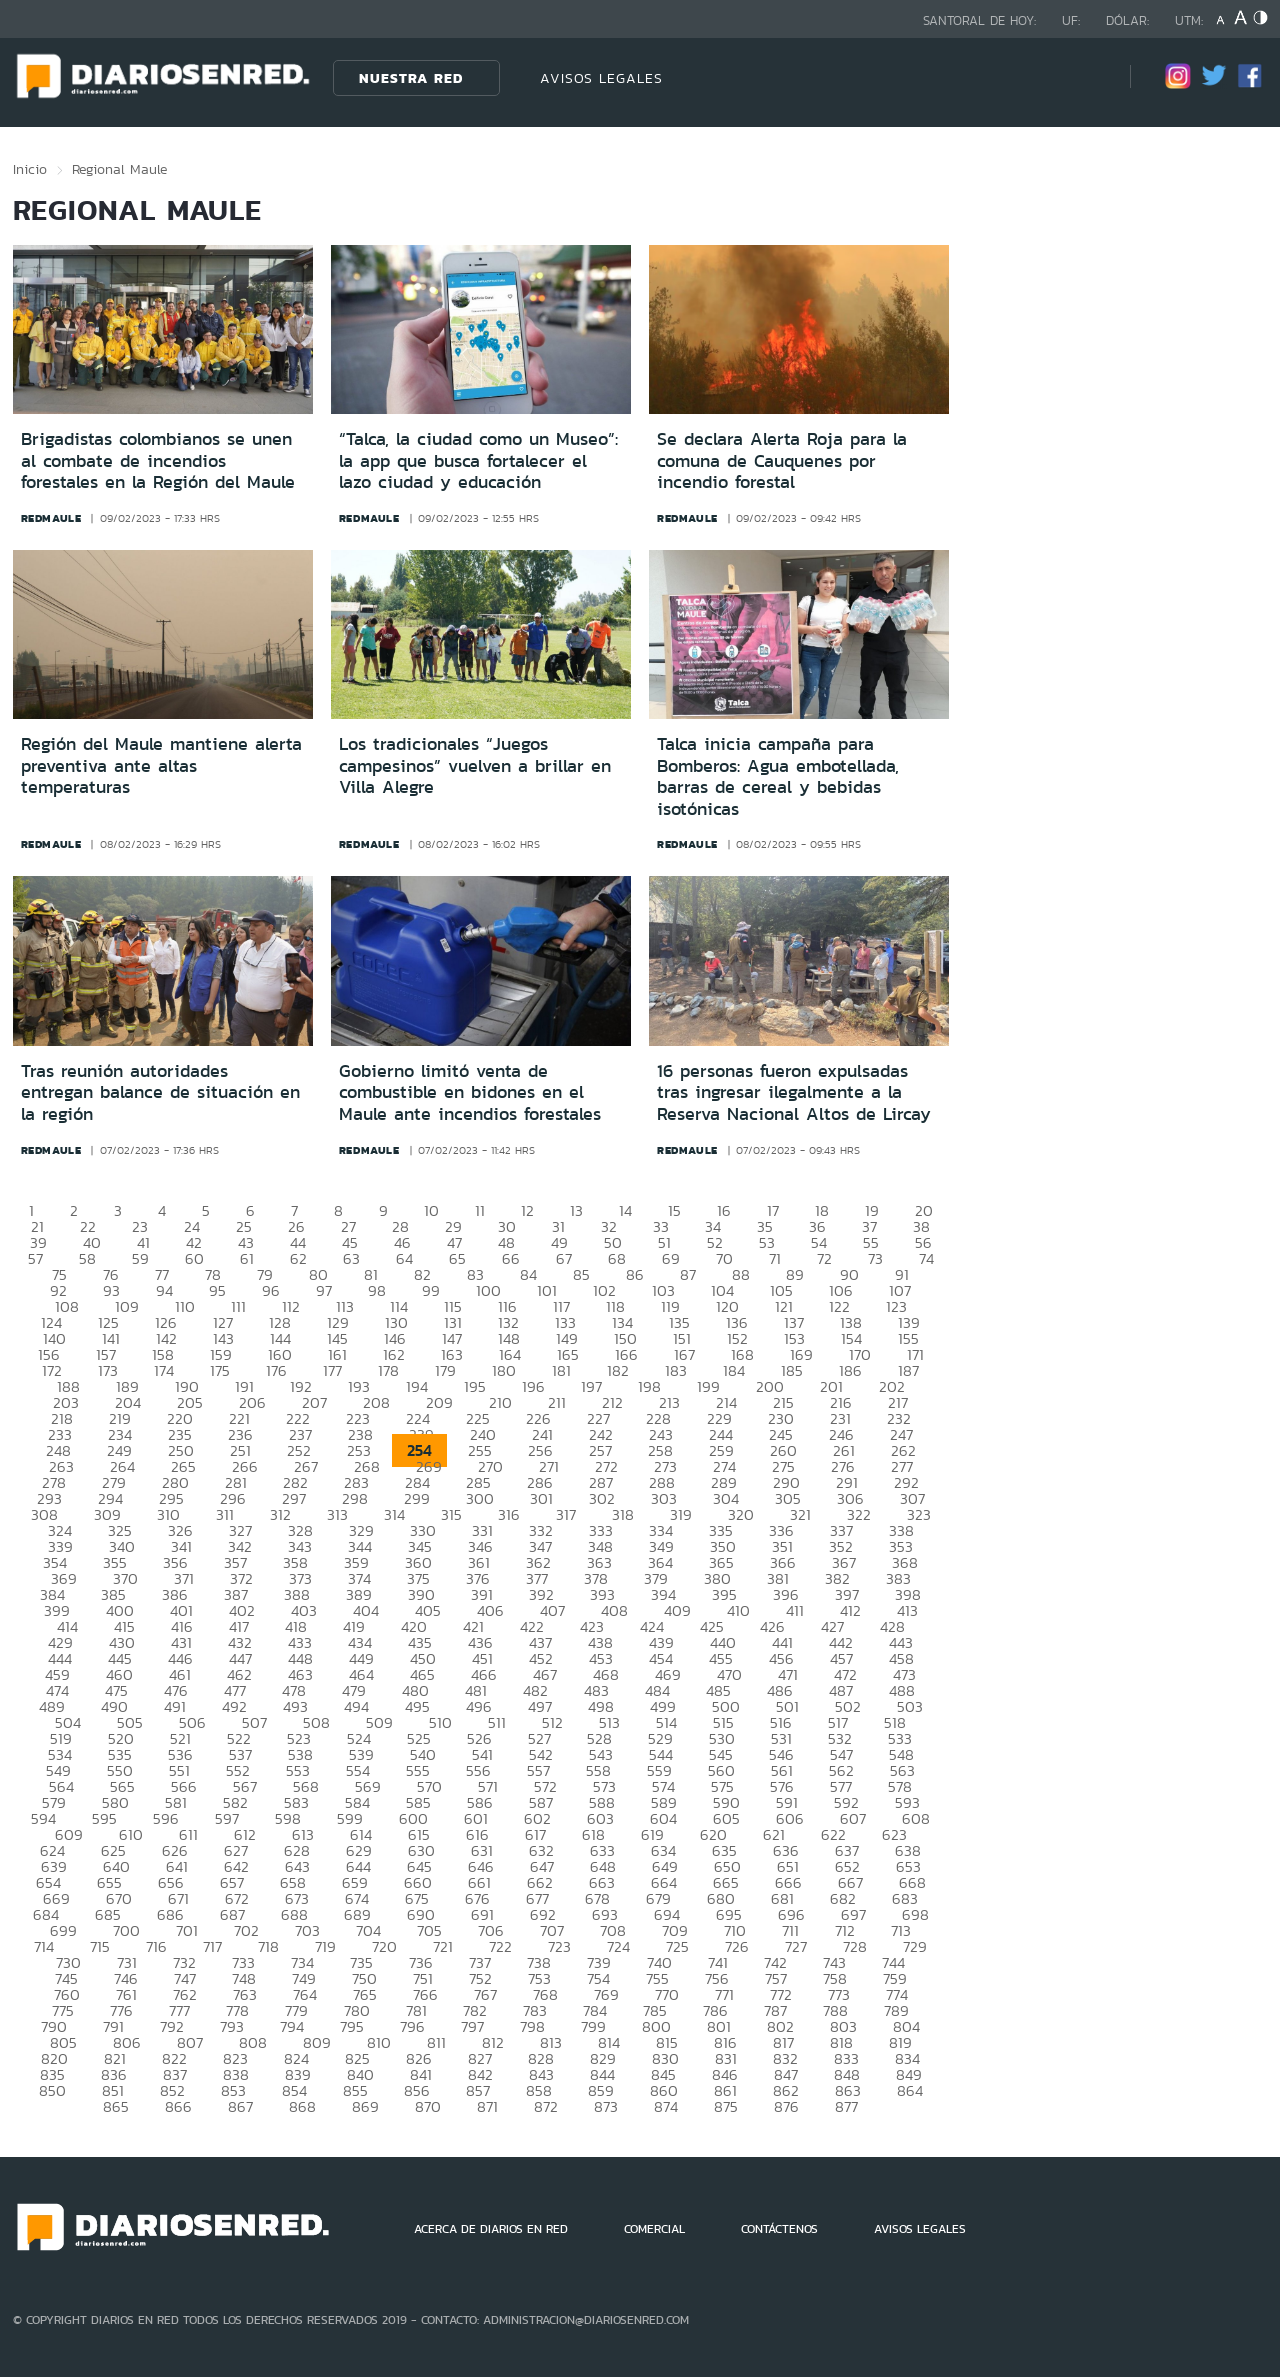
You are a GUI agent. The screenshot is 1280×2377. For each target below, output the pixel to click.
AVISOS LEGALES (601, 78)
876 (786, 2106)
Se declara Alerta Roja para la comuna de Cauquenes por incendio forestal (782, 460)
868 (302, 2106)
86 (635, 1274)
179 (445, 1370)
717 (212, 1946)
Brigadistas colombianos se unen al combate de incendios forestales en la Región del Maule (158, 460)
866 (178, 2106)
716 (156, 1946)
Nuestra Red (411, 78)
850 (52, 2090)
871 (487, 2106)
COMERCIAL (654, 2229)
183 (676, 1370)
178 (388, 1370)
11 (480, 1210)
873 (606, 2106)
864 (910, 2090)
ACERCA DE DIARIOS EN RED (491, 2229)
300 (480, 1498)
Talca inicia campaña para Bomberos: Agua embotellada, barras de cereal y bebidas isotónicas (778, 776)
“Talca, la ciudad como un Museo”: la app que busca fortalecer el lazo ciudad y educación (478, 460)
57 (35, 1258)
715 (100, 1946)
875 (726, 2106)
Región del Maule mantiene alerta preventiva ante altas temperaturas (161, 765)
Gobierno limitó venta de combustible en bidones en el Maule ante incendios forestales (470, 1092)
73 (875, 1258)
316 (509, 1514)
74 (926, 1258)
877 (846, 2106)
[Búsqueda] (1085, 77)
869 (365, 2106)
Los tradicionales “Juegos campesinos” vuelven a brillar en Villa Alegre (475, 765)
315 (451, 1514)
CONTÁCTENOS (779, 2229)
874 (666, 2106)
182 (618, 1370)
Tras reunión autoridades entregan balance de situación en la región (160, 1092)
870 (428, 2106)
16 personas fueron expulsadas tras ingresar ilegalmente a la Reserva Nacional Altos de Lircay (794, 1092)
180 (504, 1370)
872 (546, 2106)
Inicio (30, 169)
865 (116, 2106)
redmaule (51, 518)
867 (240, 2106)
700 (126, 1930)
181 (561, 1370)
